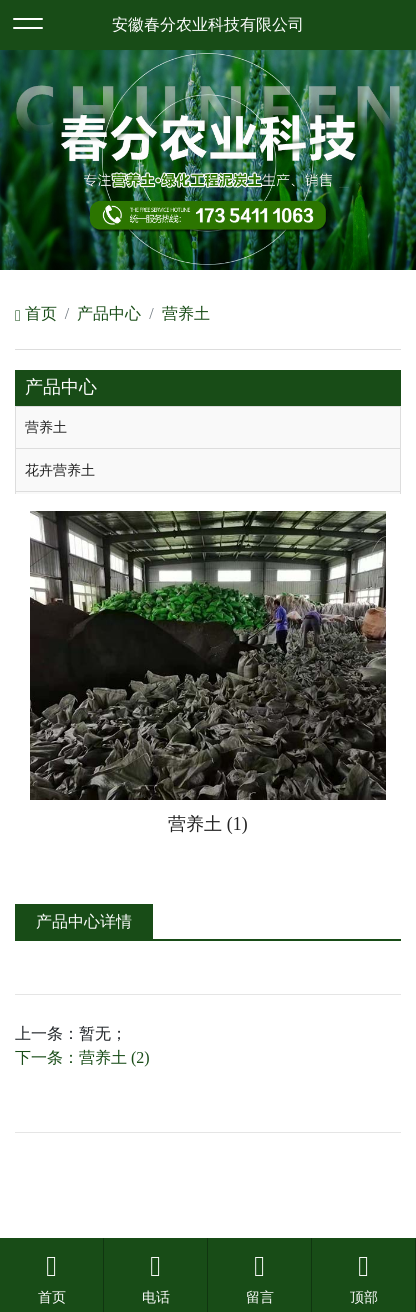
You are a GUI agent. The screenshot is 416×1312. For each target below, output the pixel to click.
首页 (36, 313)
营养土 (186, 313)
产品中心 (109, 313)
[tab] (208, 428)
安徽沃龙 (248, 1210)
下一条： (82, 1057)
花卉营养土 (60, 470)
